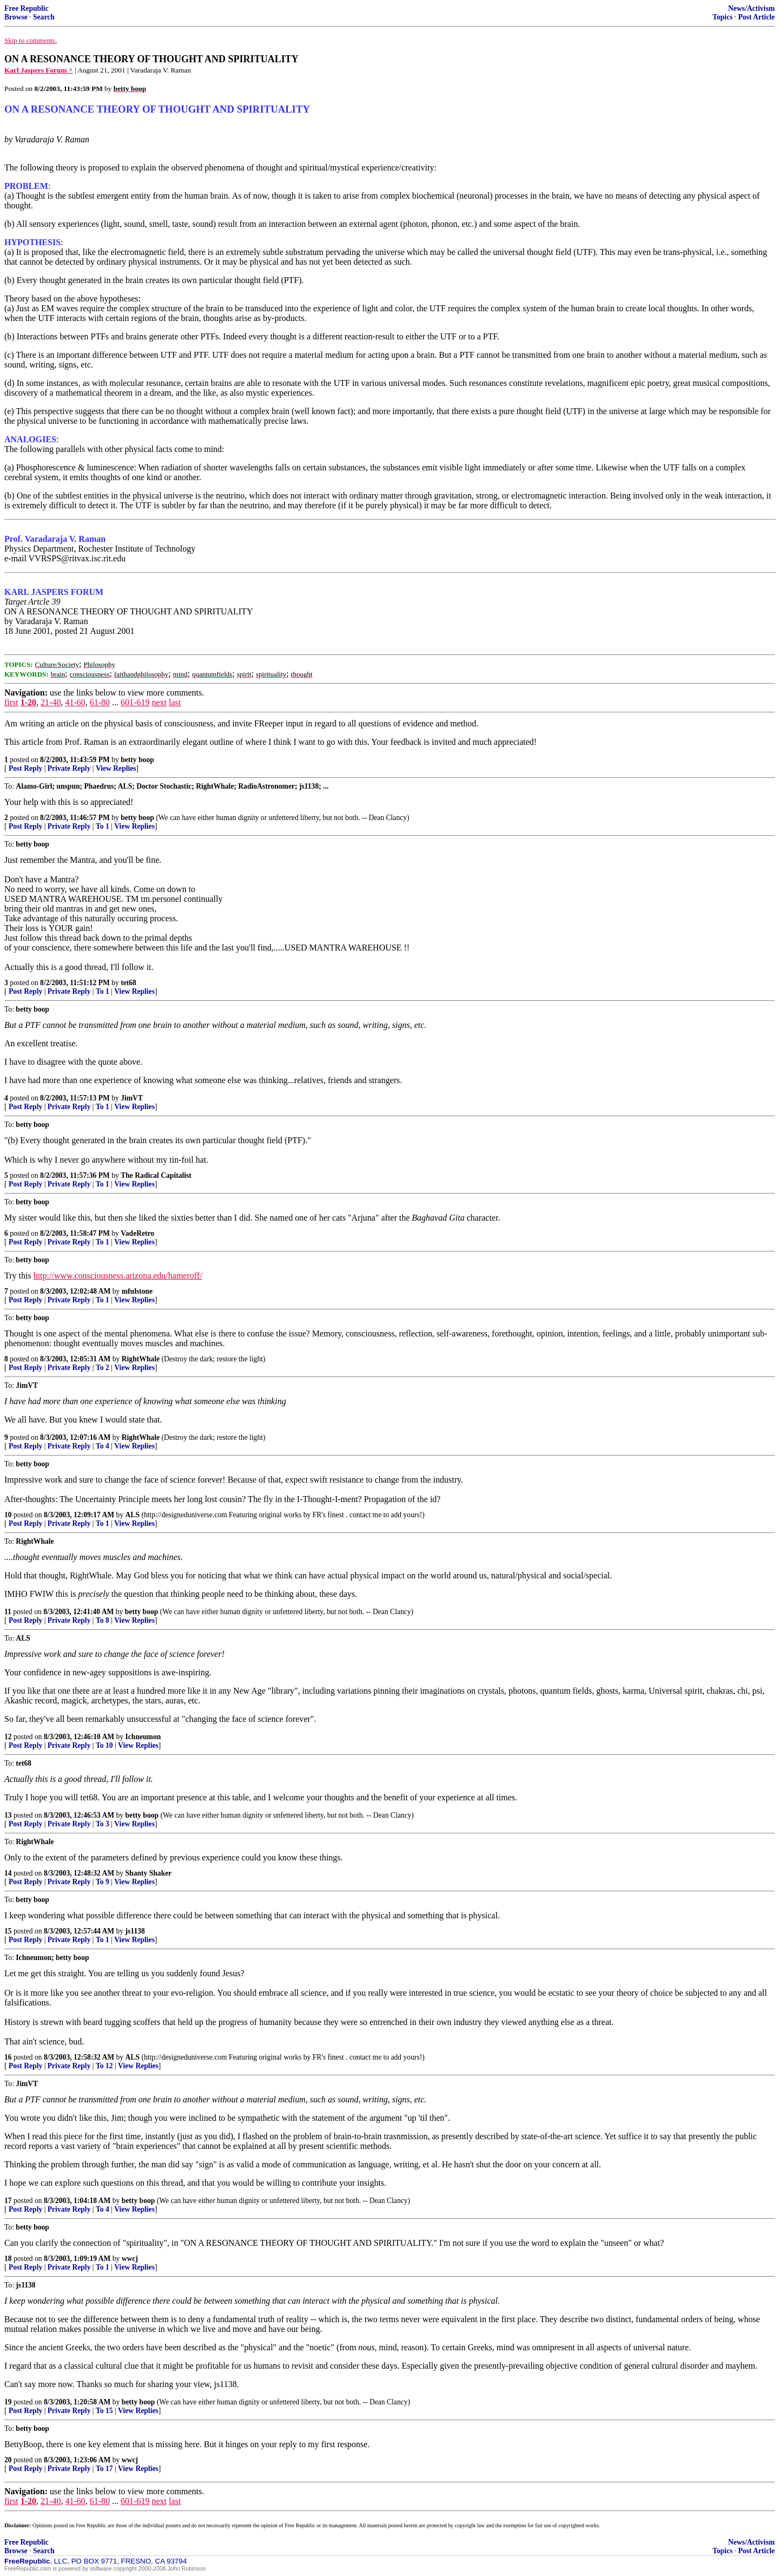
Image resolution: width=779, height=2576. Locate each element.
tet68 (128, 983)
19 (8, 2402)
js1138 (135, 1931)
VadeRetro (137, 1233)
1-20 (28, 702)
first (11, 702)
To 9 (102, 1882)
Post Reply (25, 768)
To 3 (102, 1824)
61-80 (100, 702)
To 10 (104, 1745)
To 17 (104, 2468)
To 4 (102, 1446)
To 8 (102, 1620)
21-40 (51, 702)
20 (8, 2460)
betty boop (137, 760)
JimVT (132, 1098)
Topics (722, 17)
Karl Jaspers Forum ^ (38, 70)
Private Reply (69, 768)
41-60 (75, 702)
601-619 (135, 702)
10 (8, 1515)
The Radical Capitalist (156, 1175)
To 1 (102, 826)
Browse (16, 17)
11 (7, 1612)
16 (8, 2057)
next (159, 702)
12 (8, 1737)
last (175, 702)
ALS (133, 1515)
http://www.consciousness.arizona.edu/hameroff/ (118, 1275)
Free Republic (26, 8)
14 (8, 1873)
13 (8, 1815)
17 (8, 2201)
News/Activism (751, 8)
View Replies (116, 768)
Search (44, 17)
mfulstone (137, 1291)
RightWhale (141, 1359)
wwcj (130, 2258)
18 (8, 2258)
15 (8, 1931)
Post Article (756, 17)
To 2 (102, 1368)
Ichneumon (143, 1737)
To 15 (104, 2411)
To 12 (104, 2066)
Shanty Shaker (149, 1873)
